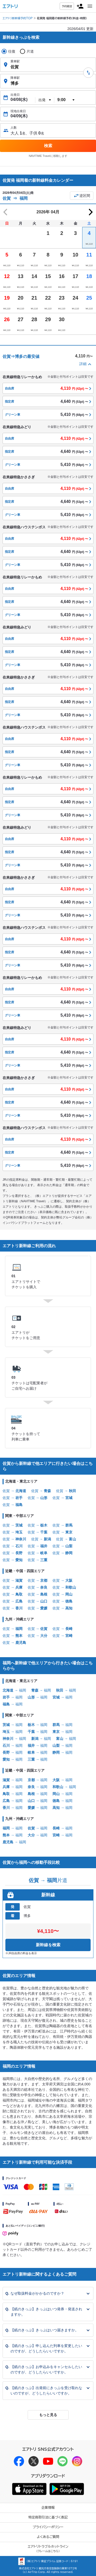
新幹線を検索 (48, 1945)
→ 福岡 (14, 1690)
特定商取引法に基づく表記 (48, 2517)
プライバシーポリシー (48, 2527)
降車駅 (15, 78)
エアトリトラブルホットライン (48, 2548)
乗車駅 (15, 61)
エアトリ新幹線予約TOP (18, 18)
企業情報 (48, 2507)
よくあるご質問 (48, 2537)
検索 (48, 146)
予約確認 (67, 6)
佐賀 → (14, 1491)
